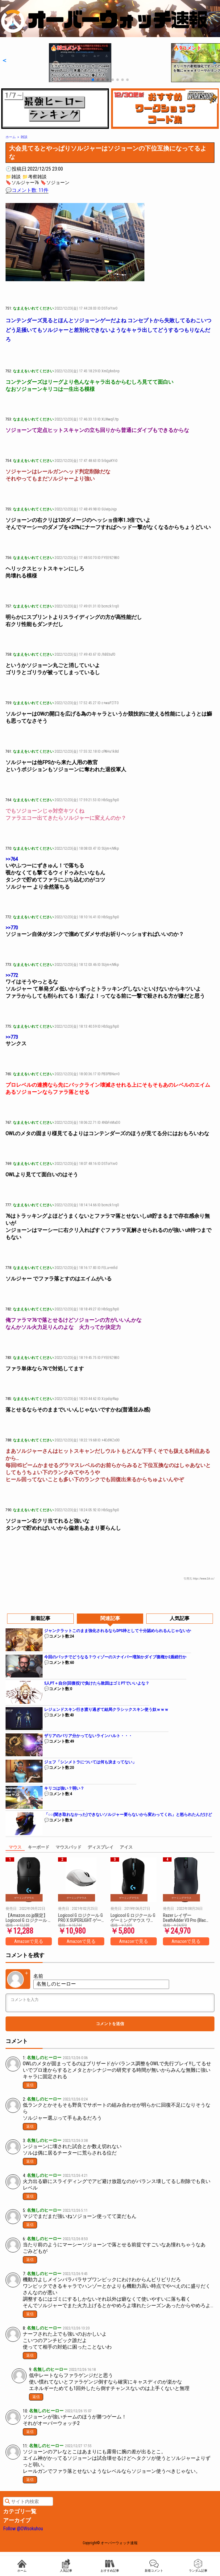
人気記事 (66, 2565)
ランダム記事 (198, 2565)
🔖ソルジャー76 (22, 182)
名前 (38, 1976)
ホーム (22, 2565)
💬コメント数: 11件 (27, 190)
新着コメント (154, 2565)
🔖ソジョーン (54, 182)
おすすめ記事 (110, 2565)
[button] (4, 60)
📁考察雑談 (34, 177)
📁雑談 (13, 177)
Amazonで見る (28, 1941)
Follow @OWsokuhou (23, 2529)
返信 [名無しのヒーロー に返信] (30, 2085)
